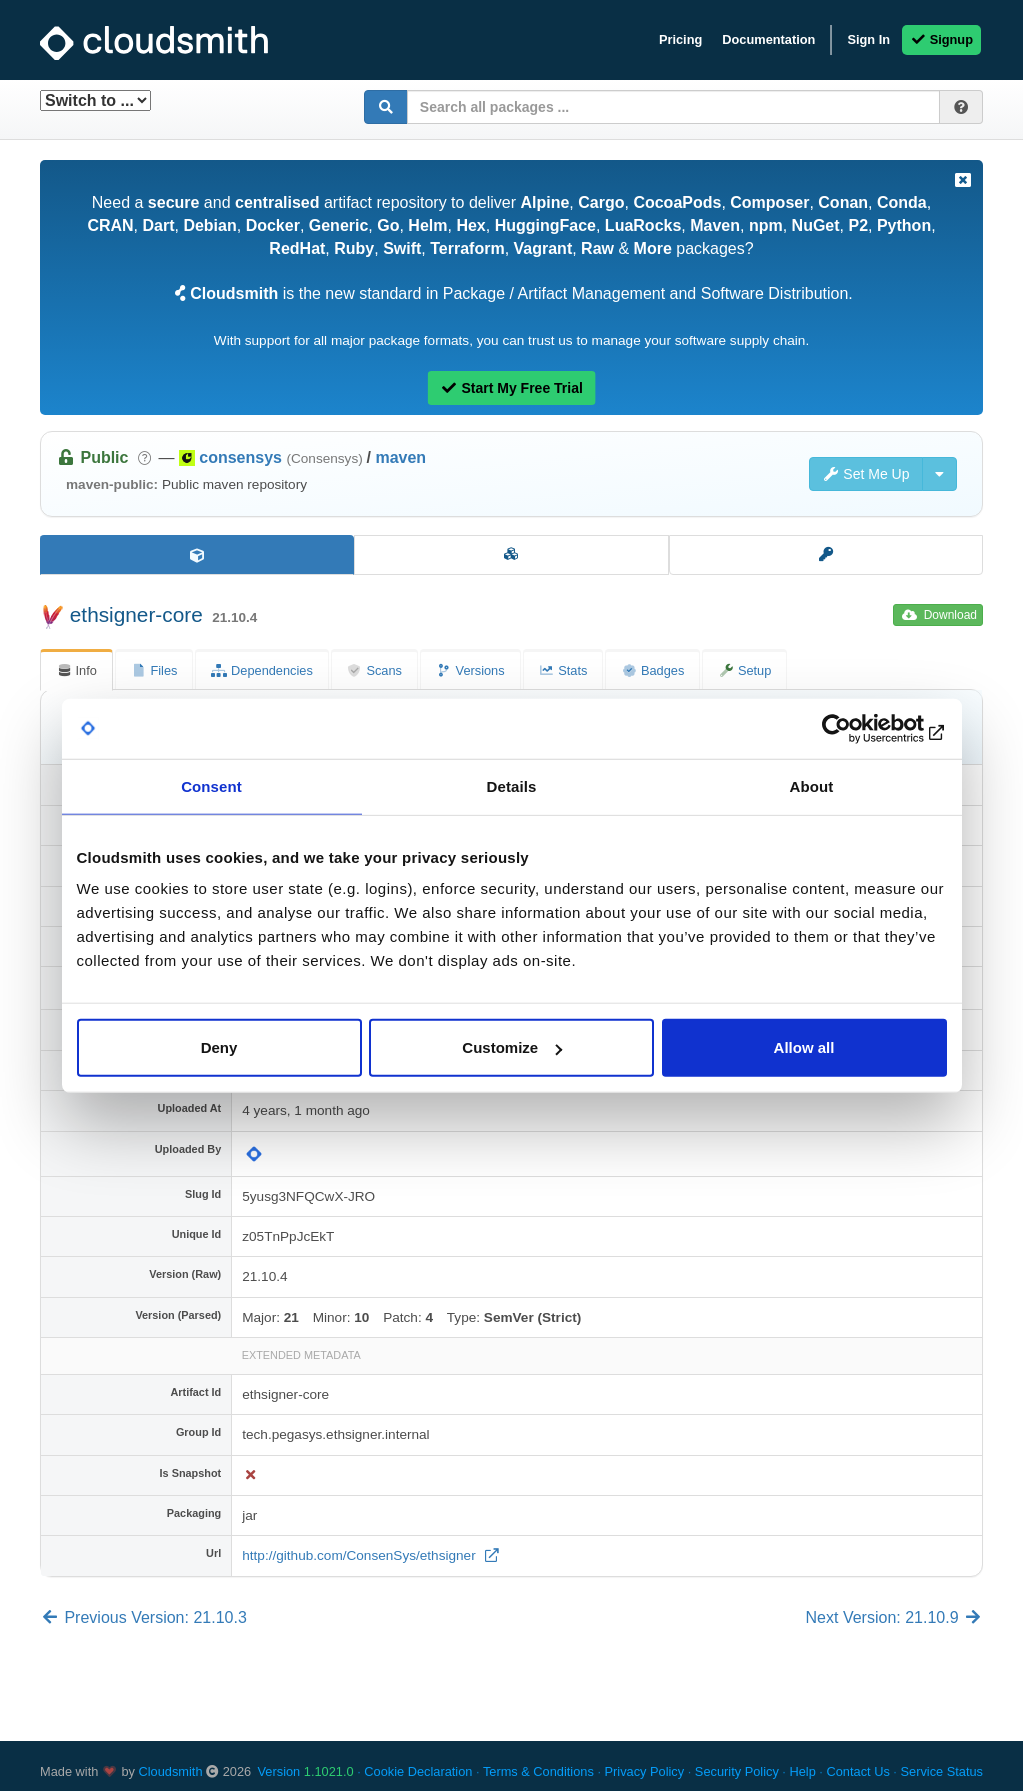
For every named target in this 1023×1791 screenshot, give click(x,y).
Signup (941, 39)
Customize (512, 1047)
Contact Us (857, 1771)
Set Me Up (866, 474)
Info (76, 670)
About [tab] (812, 785)
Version (306, 1771)
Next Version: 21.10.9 (894, 1617)
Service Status (941, 1771)
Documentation (768, 39)
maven (400, 457)
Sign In (868, 39)
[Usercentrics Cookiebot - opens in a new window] (859, 728)
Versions (470, 670)
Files (154, 670)
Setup (744, 670)
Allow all (804, 1047)
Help (802, 1771)
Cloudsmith (171, 1771)
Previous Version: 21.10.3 (143, 1617)
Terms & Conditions (538, 1771)
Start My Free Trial (511, 388)
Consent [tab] (211, 785)
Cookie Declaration (418, 1771)
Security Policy (737, 1771)
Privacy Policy (645, 1771)
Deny (219, 1047)
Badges (652, 670)
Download (939, 615)
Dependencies (261, 670)
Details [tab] (512, 785)
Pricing (680, 39)
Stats (563, 670)
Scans (374, 670)
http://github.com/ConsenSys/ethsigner (360, 1555)
